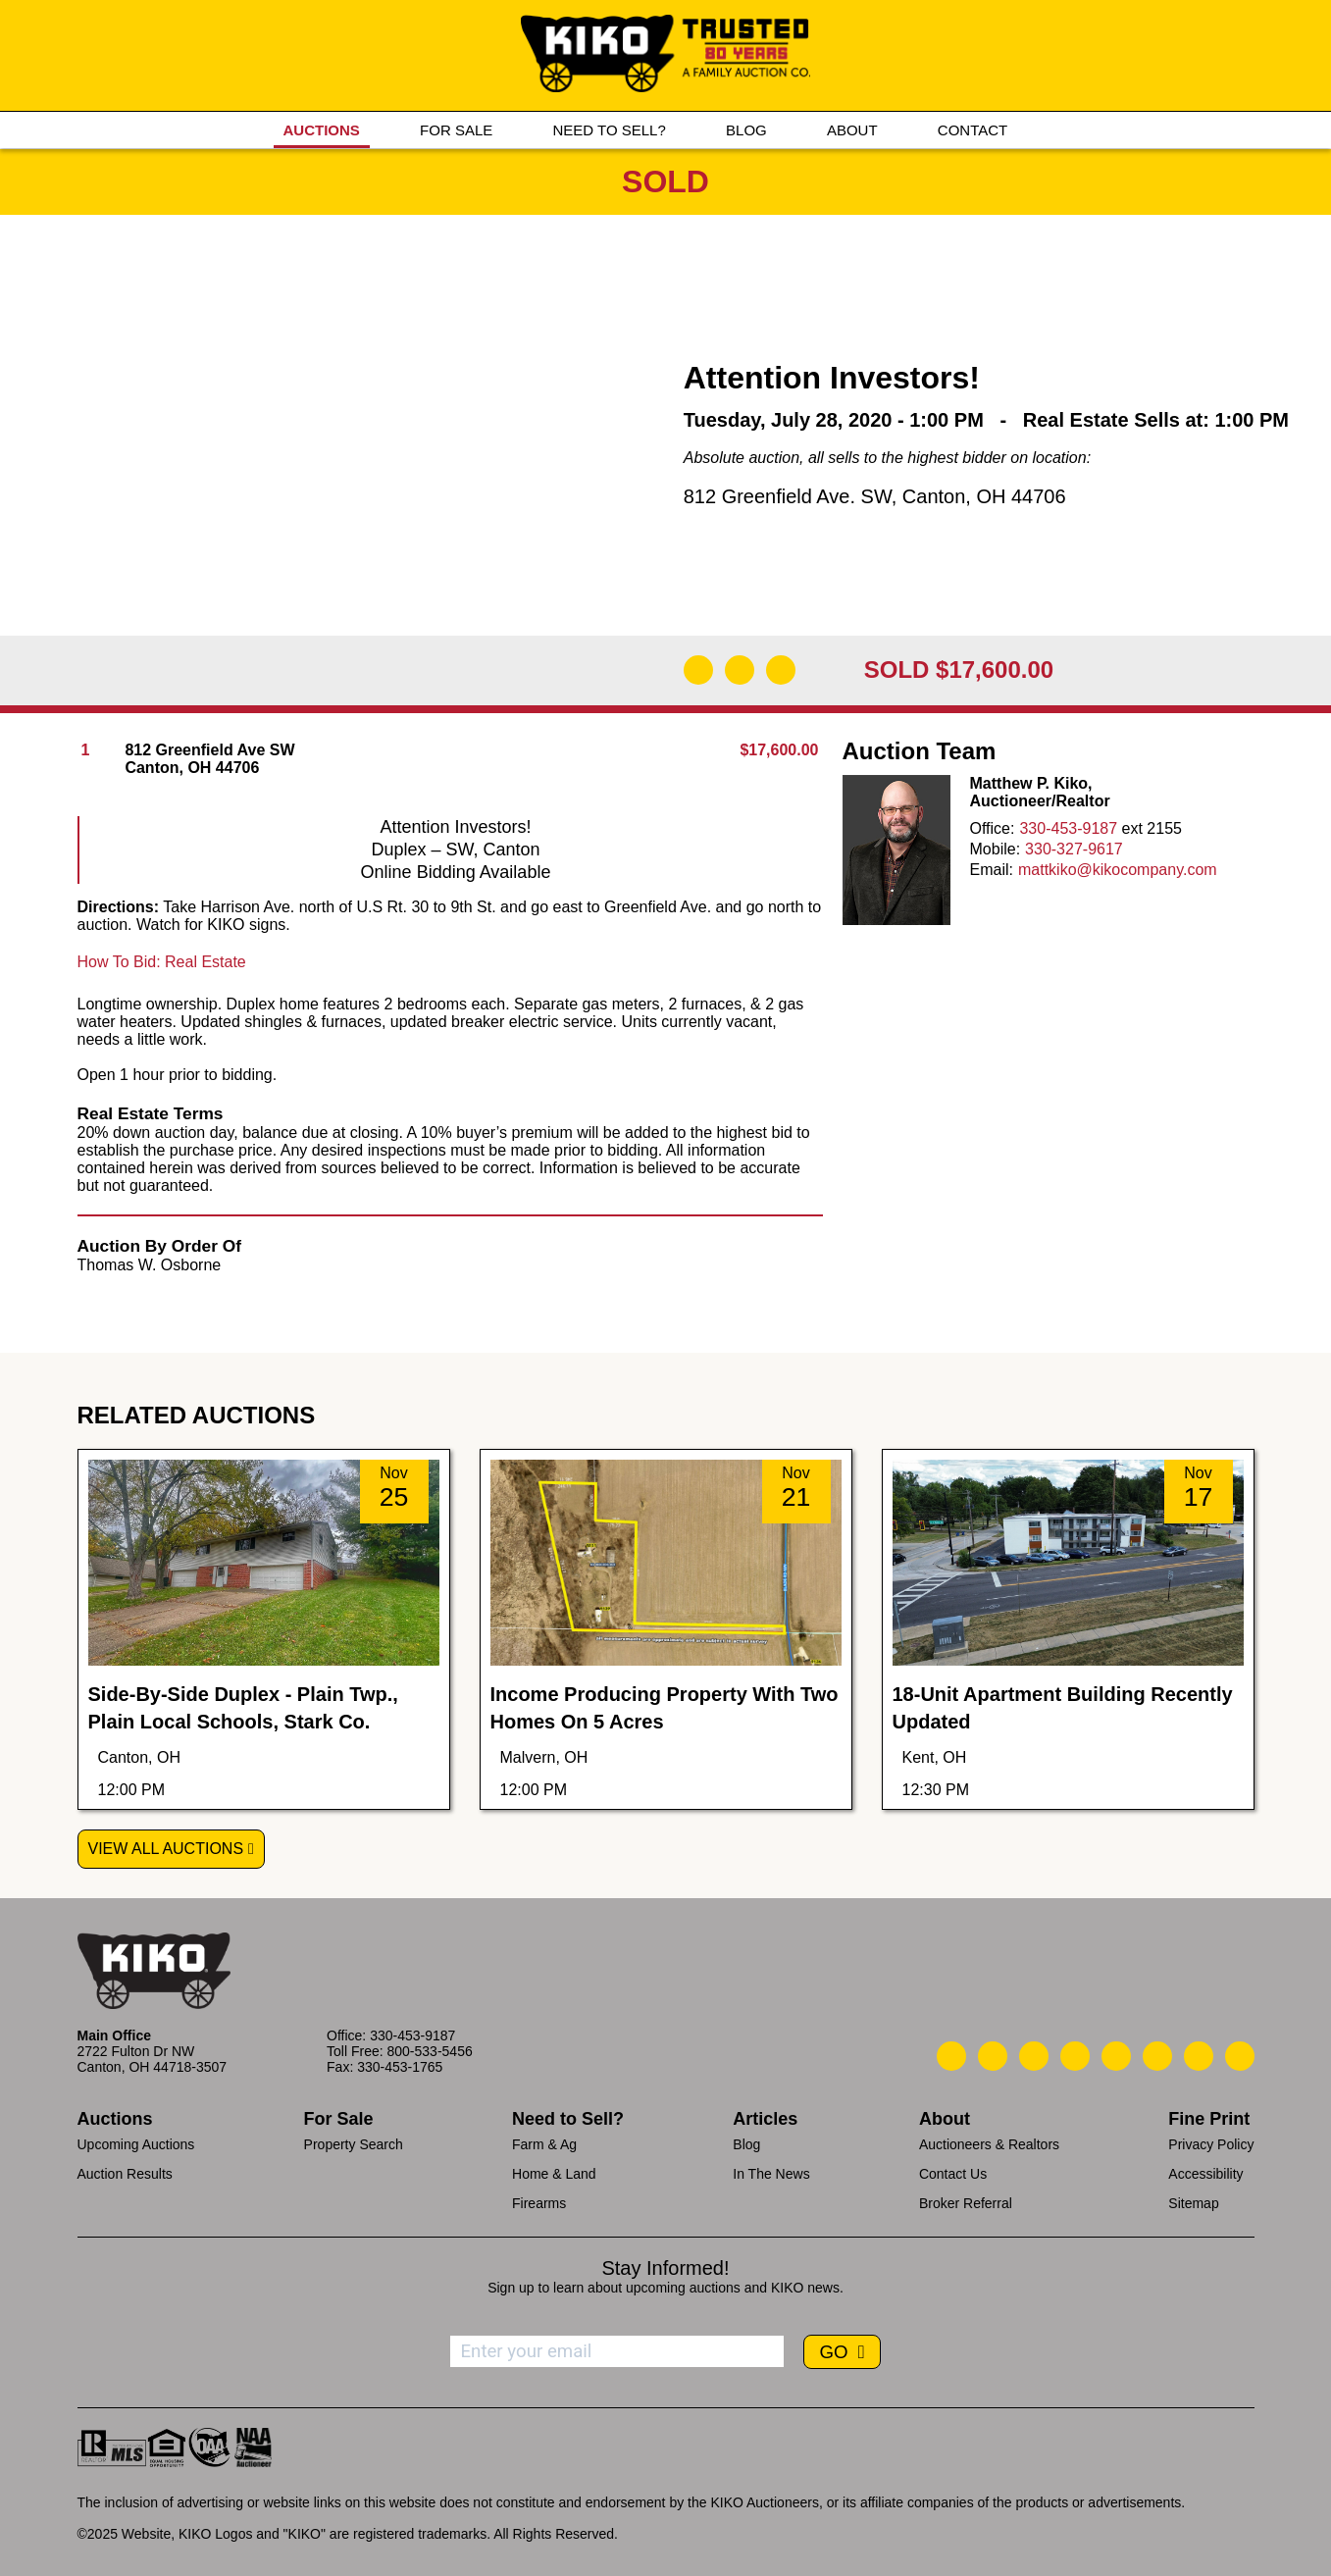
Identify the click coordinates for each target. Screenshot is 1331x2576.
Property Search (353, 2144)
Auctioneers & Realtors (989, 2144)
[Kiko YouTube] (1198, 2056)
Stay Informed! (665, 2268)
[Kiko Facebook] (1075, 2056)
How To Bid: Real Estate (161, 961)
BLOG (746, 130)
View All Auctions (166, 1848)
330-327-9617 (1074, 849)
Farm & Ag (544, 2144)
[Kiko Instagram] (1239, 2056)
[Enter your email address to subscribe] (617, 2351)
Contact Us (953, 2174)
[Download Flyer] (698, 670)
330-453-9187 (1068, 828)
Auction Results (125, 2174)
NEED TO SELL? (608, 130)
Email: (991, 869)
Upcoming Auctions (136, 2144)
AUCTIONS (321, 130)
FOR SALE (456, 130)
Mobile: (995, 849)
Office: (992, 828)
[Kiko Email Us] (992, 2056)
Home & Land (554, 2174)
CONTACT (972, 130)
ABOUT (852, 130)
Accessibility (1205, 2174)
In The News (771, 2174)
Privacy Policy (1211, 2144)
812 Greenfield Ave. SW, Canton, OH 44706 (875, 496)
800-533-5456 (430, 2051)
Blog (746, 2144)
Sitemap (1193, 2203)
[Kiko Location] (1034, 2056)
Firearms (539, 2203)
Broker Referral (965, 2203)
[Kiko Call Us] (951, 2056)
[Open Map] (739, 670)
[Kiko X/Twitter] (1157, 2056)
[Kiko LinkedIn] (1116, 2056)
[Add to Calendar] (780, 670)
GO (835, 2352)
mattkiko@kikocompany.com (1117, 869)
